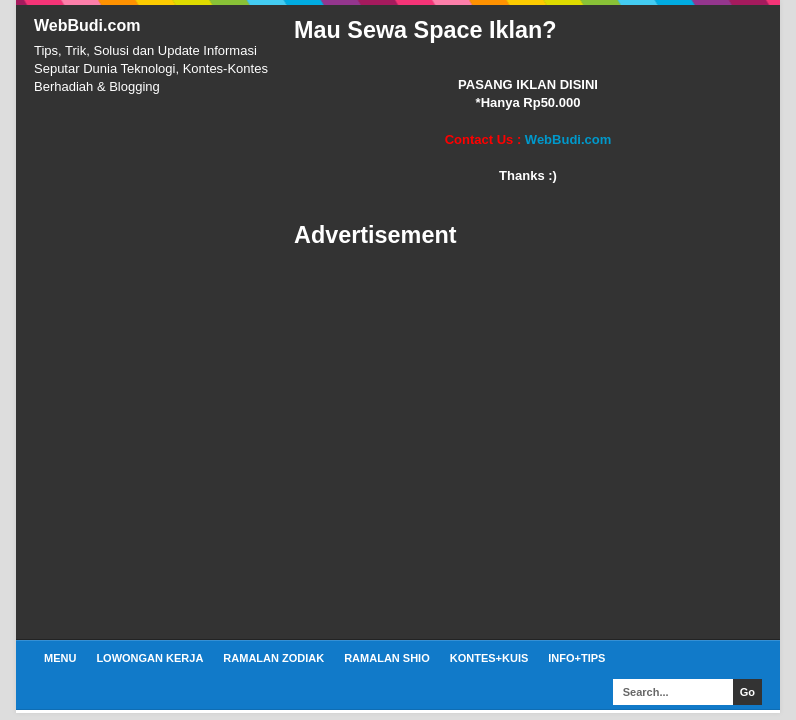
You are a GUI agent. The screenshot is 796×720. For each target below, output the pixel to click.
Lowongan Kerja (149, 658)
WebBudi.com (87, 25)
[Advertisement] (528, 445)
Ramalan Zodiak (273, 658)
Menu (60, 658)
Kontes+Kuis (489, 658)
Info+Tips (576, 658)
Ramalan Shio (387, 658)
